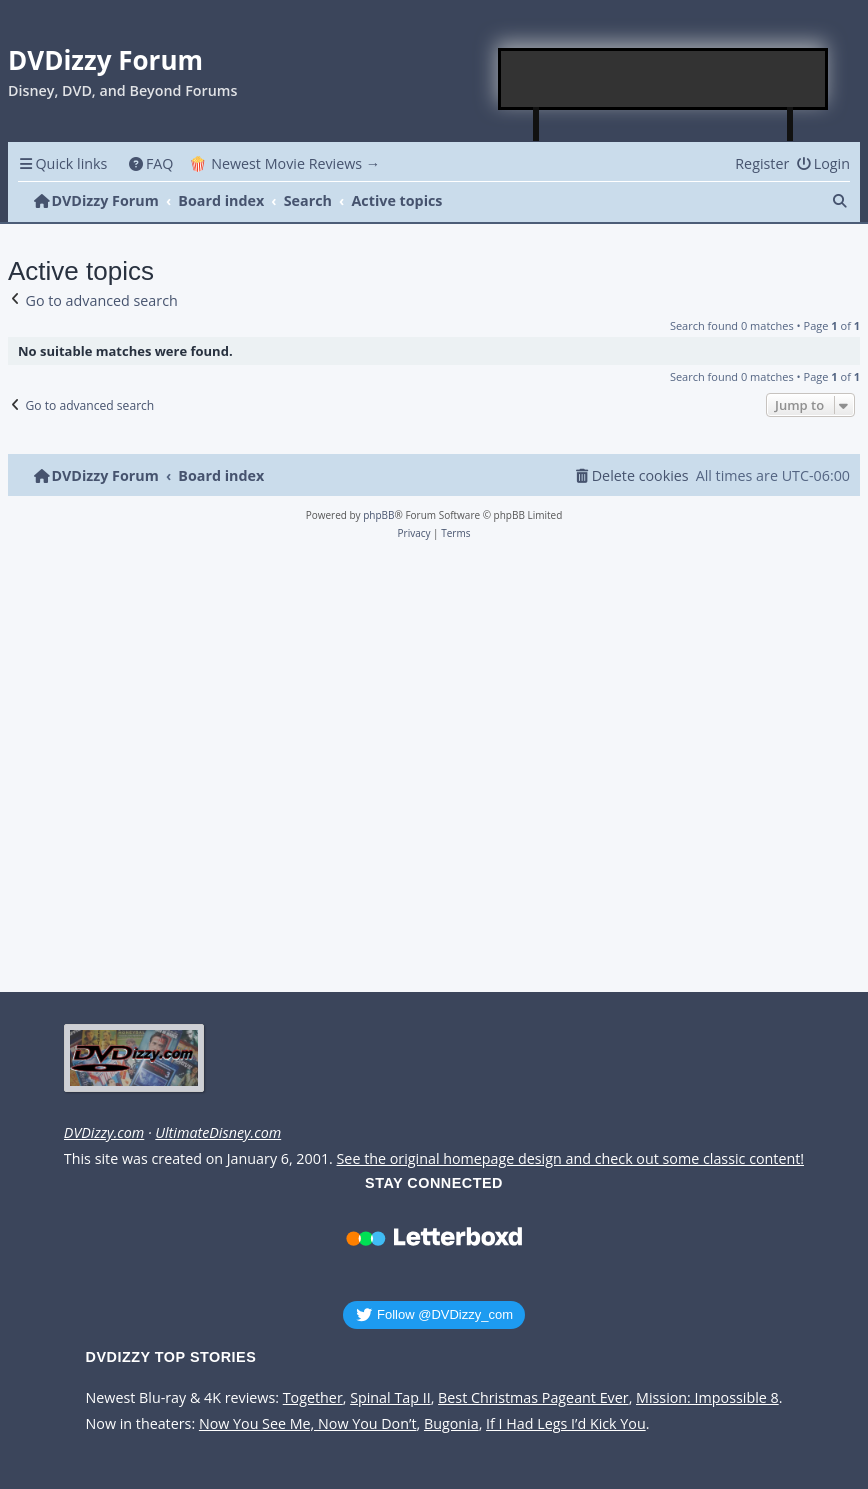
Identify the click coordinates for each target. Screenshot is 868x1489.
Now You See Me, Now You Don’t (308, 1424)
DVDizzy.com (104, 1133)
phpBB (378, 515)
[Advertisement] (664, 79)
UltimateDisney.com (218, 1133)
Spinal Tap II (390, 1398)
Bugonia (451, 1424)
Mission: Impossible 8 (707, 1398)
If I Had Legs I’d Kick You (566, 1424)
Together (313, 1398)
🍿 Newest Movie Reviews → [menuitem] (284, 163)
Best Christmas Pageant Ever (533, 1398)
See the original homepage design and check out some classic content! (571, 1159)
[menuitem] (150, 163)
